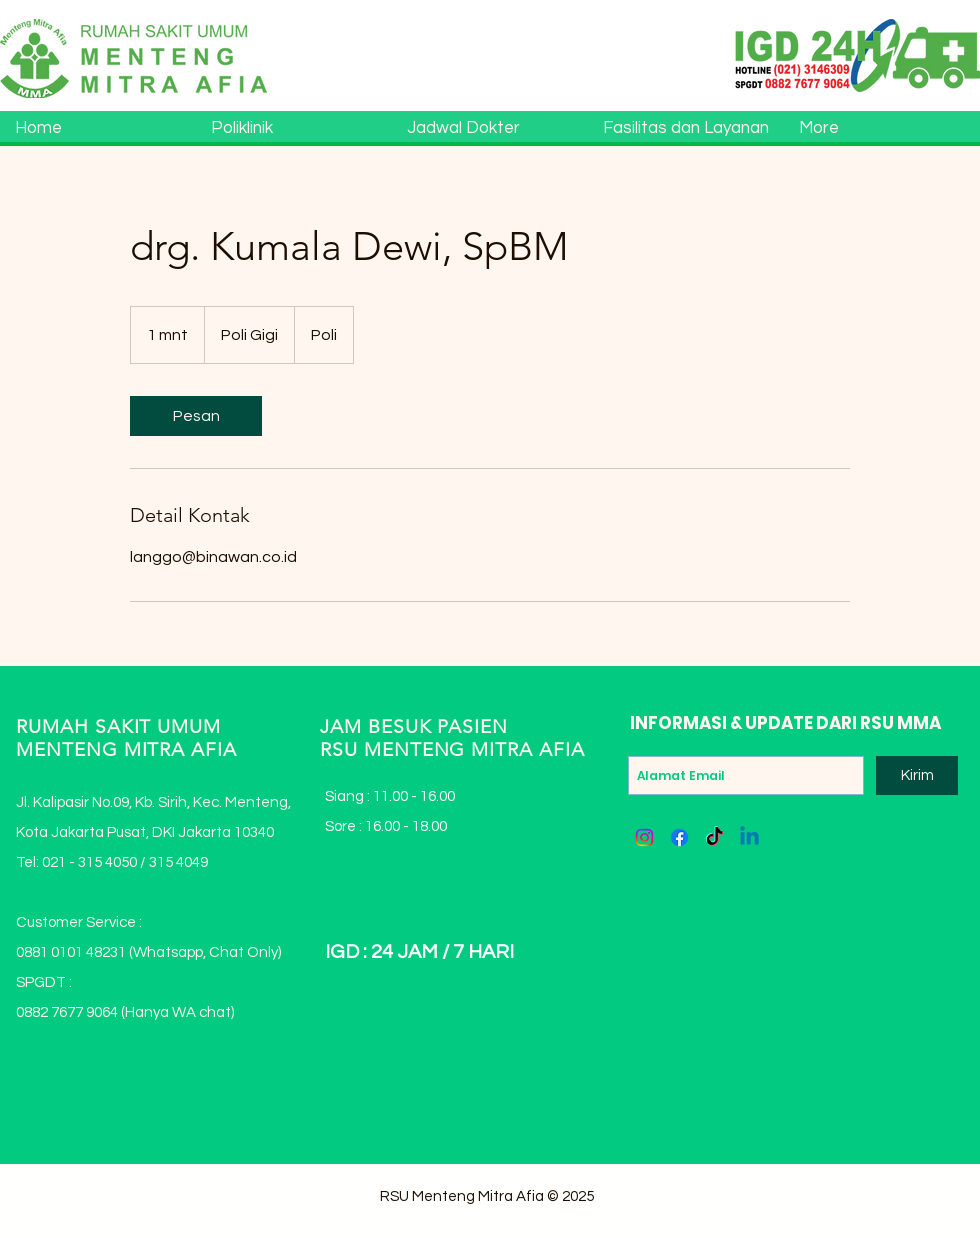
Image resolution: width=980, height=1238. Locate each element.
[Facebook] (679, 837)
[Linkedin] (749, 837)
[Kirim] (917, 775)
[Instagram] (644, 837)
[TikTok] (714, 837)
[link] (196, 416)
